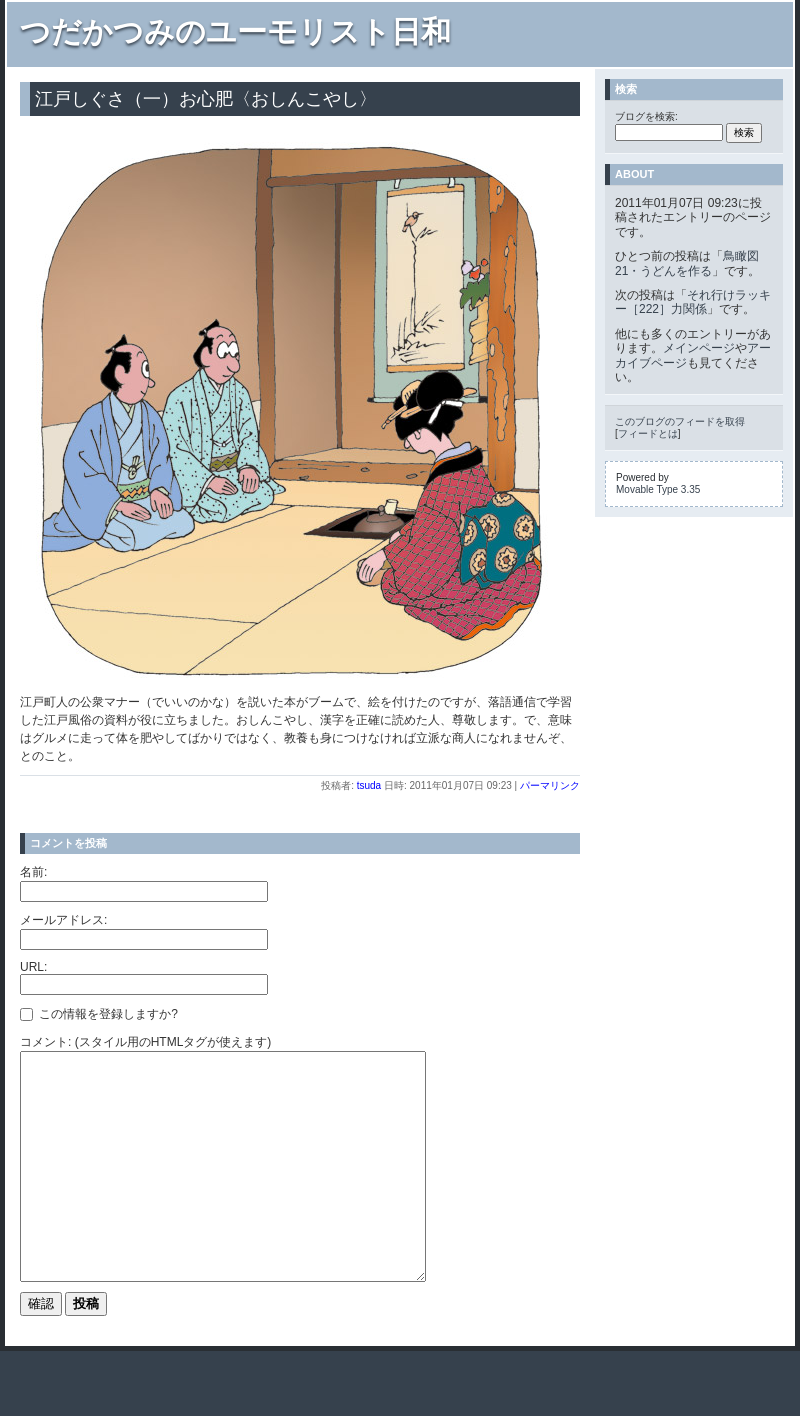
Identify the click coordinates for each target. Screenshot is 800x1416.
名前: (33, 872)
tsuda (369, 785)
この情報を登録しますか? (99, 1014)
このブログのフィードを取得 (680, 421)
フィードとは (648, 433)
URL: (33, 967)
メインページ (699, 348)
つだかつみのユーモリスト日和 (235, 31)
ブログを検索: (646, 116)
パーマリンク (550, 785)
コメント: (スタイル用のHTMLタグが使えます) (145, 1042)
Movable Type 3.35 (658, 489)
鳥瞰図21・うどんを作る (687, 263)
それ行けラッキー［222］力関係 (693, 302)
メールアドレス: (63, 920)
